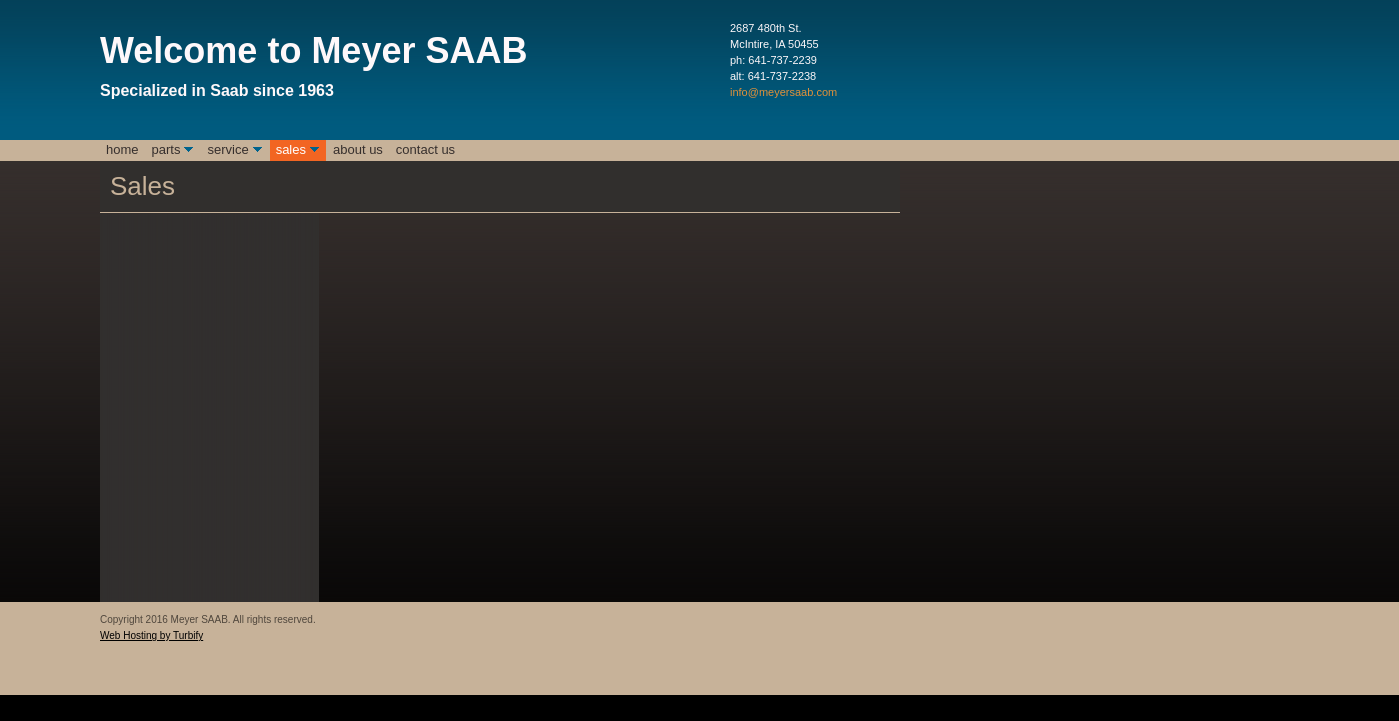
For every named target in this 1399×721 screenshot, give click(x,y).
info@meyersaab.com (783, 92)
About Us (358, 149)
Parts (166, 149)
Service (227, 149)
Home (122, 149)
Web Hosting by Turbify (151, 635)
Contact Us (425, 149)
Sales (291, 149)
